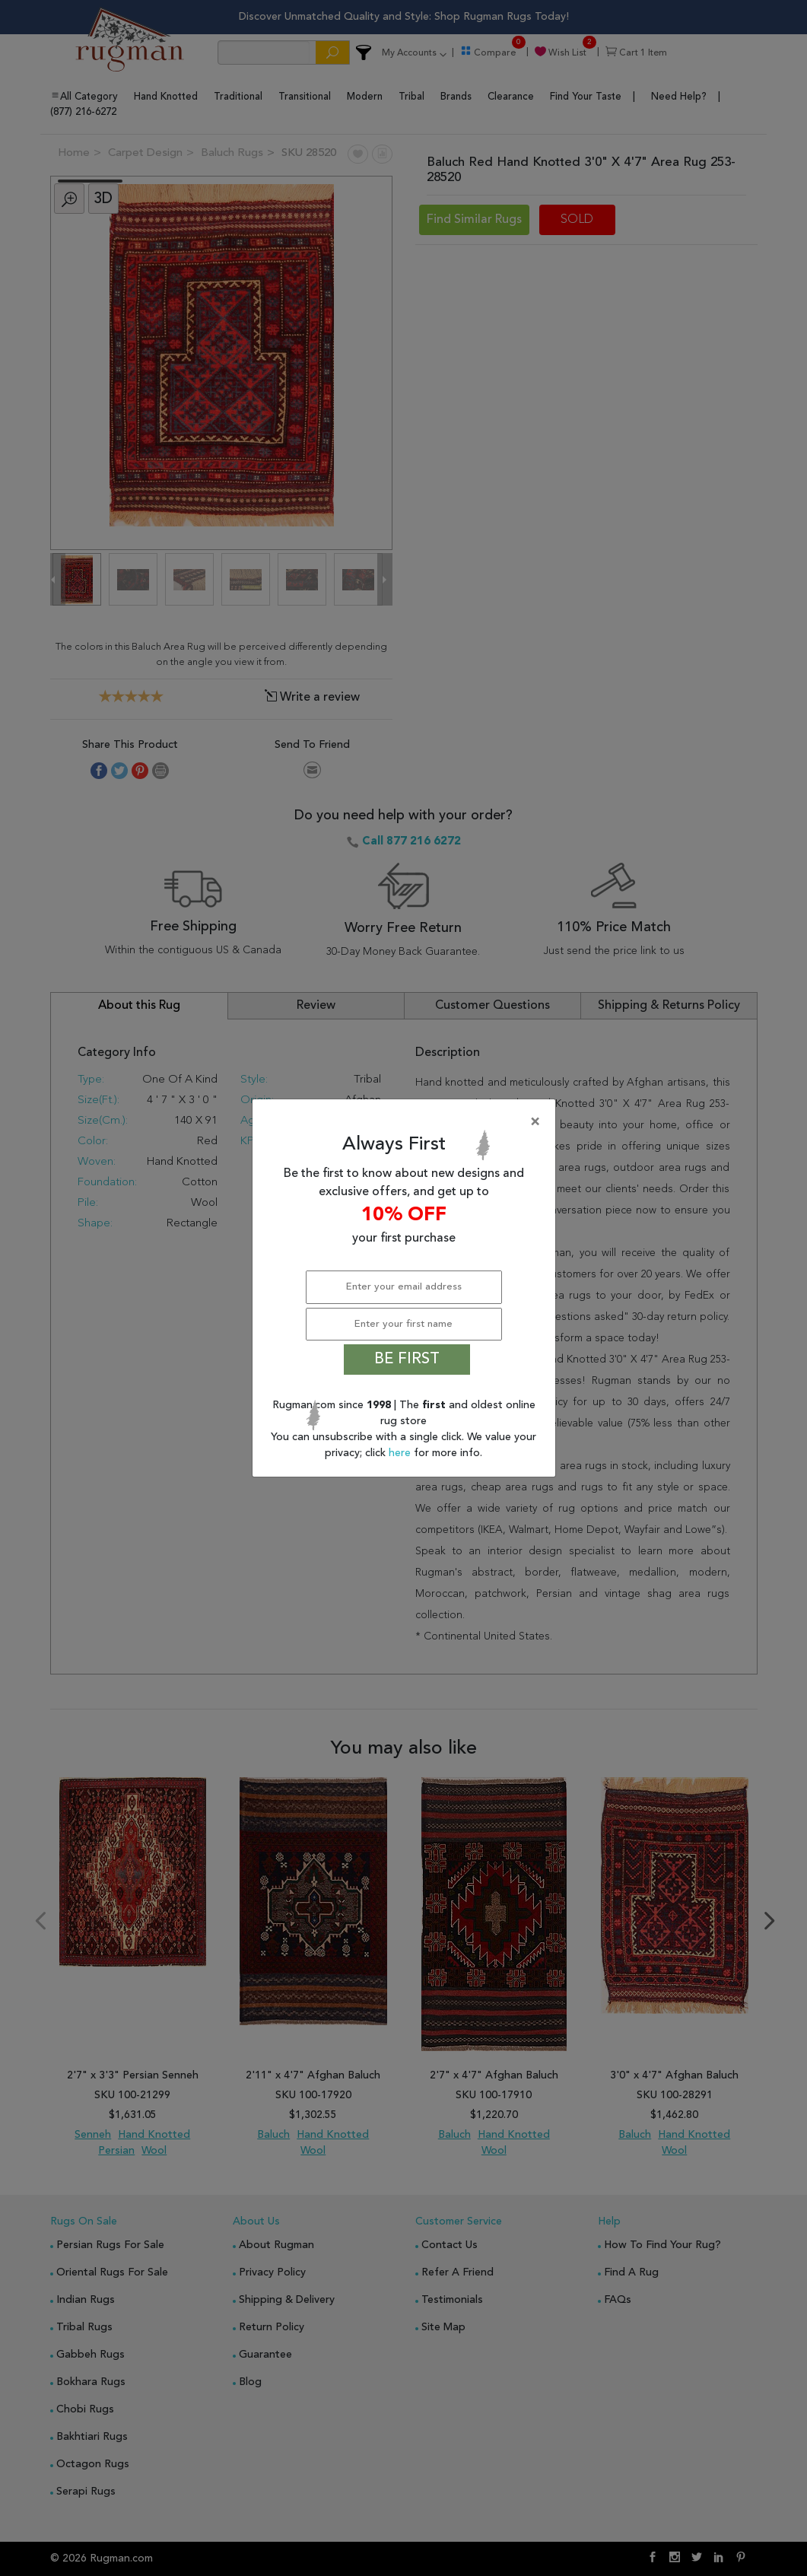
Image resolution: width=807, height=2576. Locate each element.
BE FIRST (407, 1359)
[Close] (407, 1122)
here (401, 1453)
